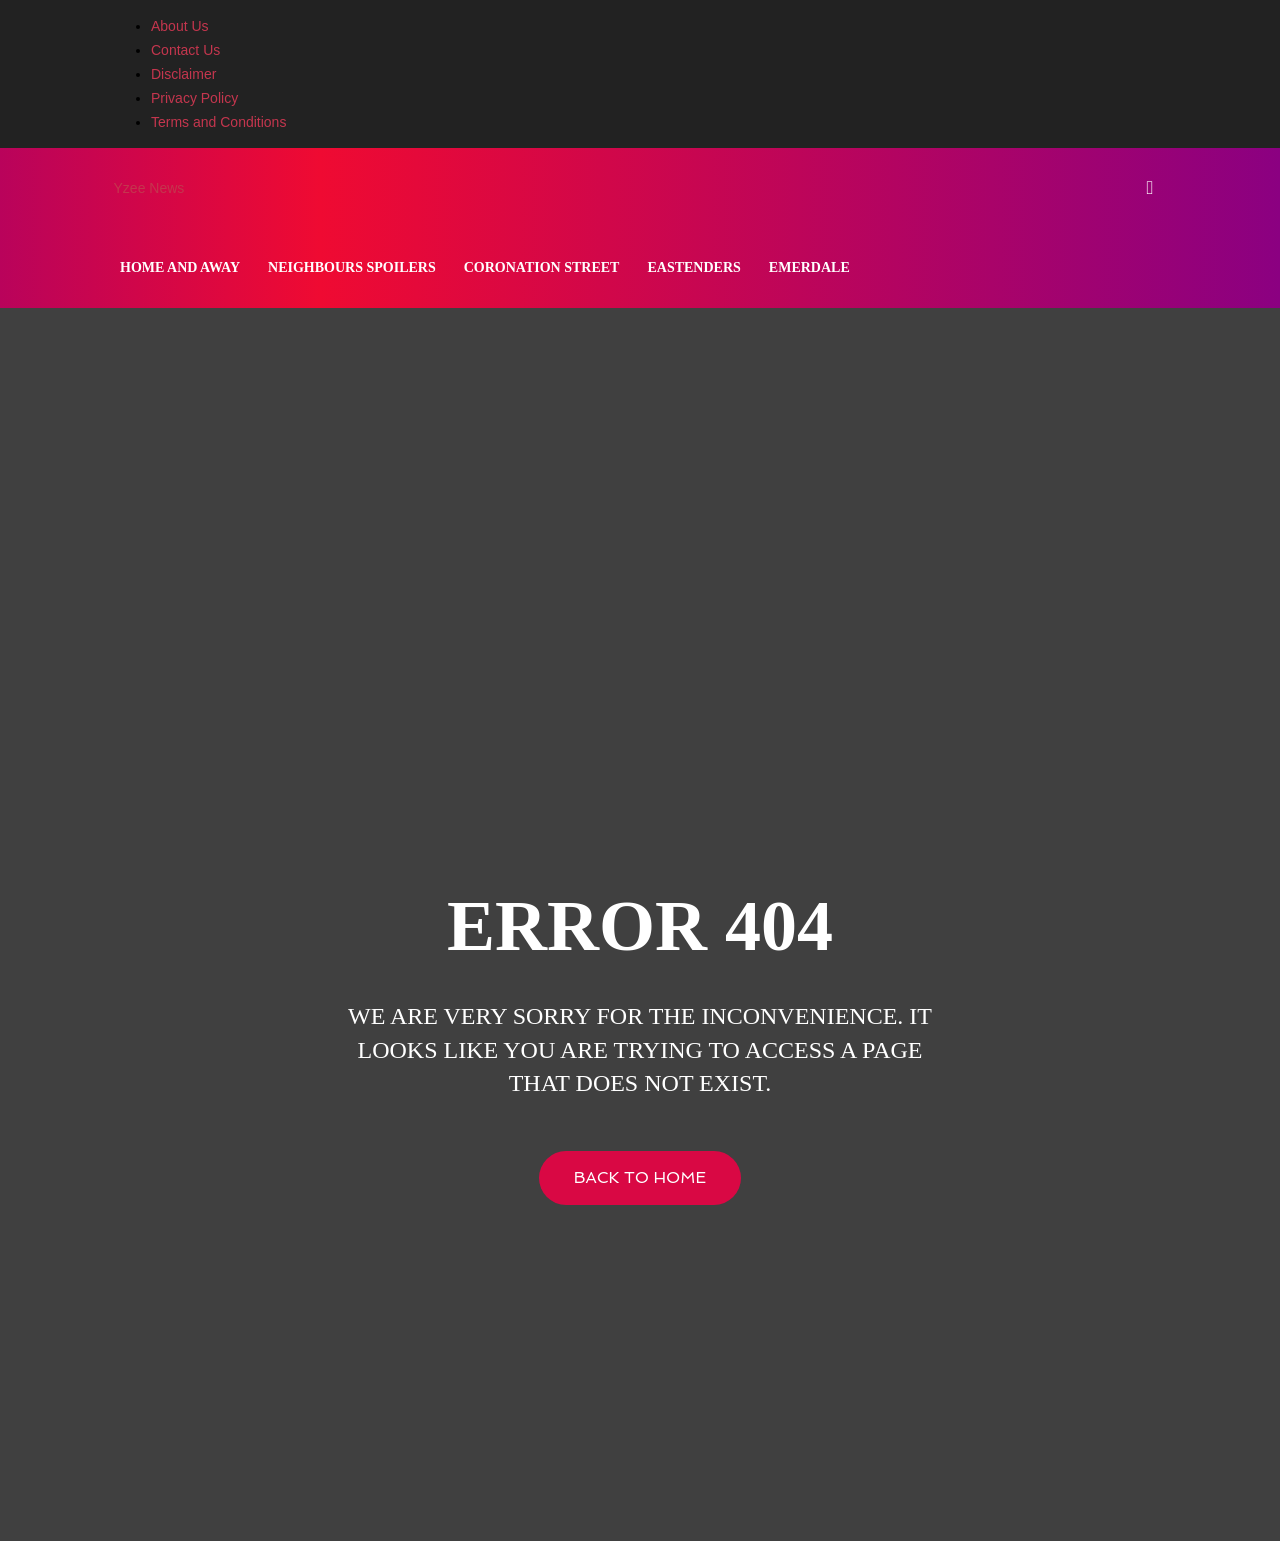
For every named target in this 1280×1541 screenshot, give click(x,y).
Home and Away (180, 267)
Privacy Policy (194, 98)
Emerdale (809, 267)
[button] (1150, 189)
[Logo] (108, 188)
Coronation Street (542, 267)
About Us (180, 26)
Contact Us (185, 50)
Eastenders (693, 267)
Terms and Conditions (218, 122)
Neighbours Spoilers (352, 267)
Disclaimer (183, 74)
